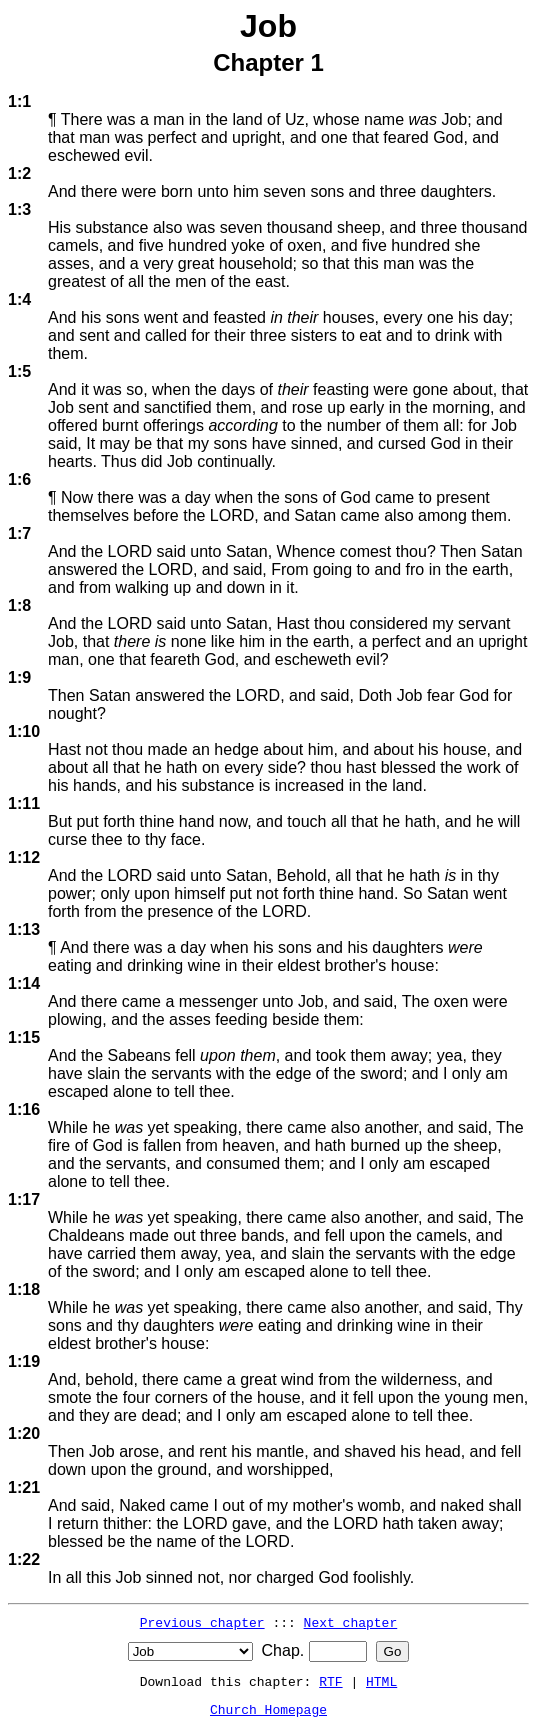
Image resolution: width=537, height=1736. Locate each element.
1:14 (24, 983)
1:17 (24, 1199)
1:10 (24, 731)
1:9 (19, 677)
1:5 (19, 371)
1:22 (24, 1559)
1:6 (19, 479)
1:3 (19, 209)
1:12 (24, 857)
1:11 (24, 803)
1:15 (24, 1037)
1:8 (19, 605)
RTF (330, 1681)
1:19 (24, 1361)
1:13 (24, 929)
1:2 (19, 173)
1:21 (24, 1487)
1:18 (24, 1289)
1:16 (24, 1109)
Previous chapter (202, 1622)
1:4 (19, 299)
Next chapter (351, 1622)
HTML (381, 1681)
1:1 (19, 101)
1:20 (24, 1433)
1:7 (19, 533)
